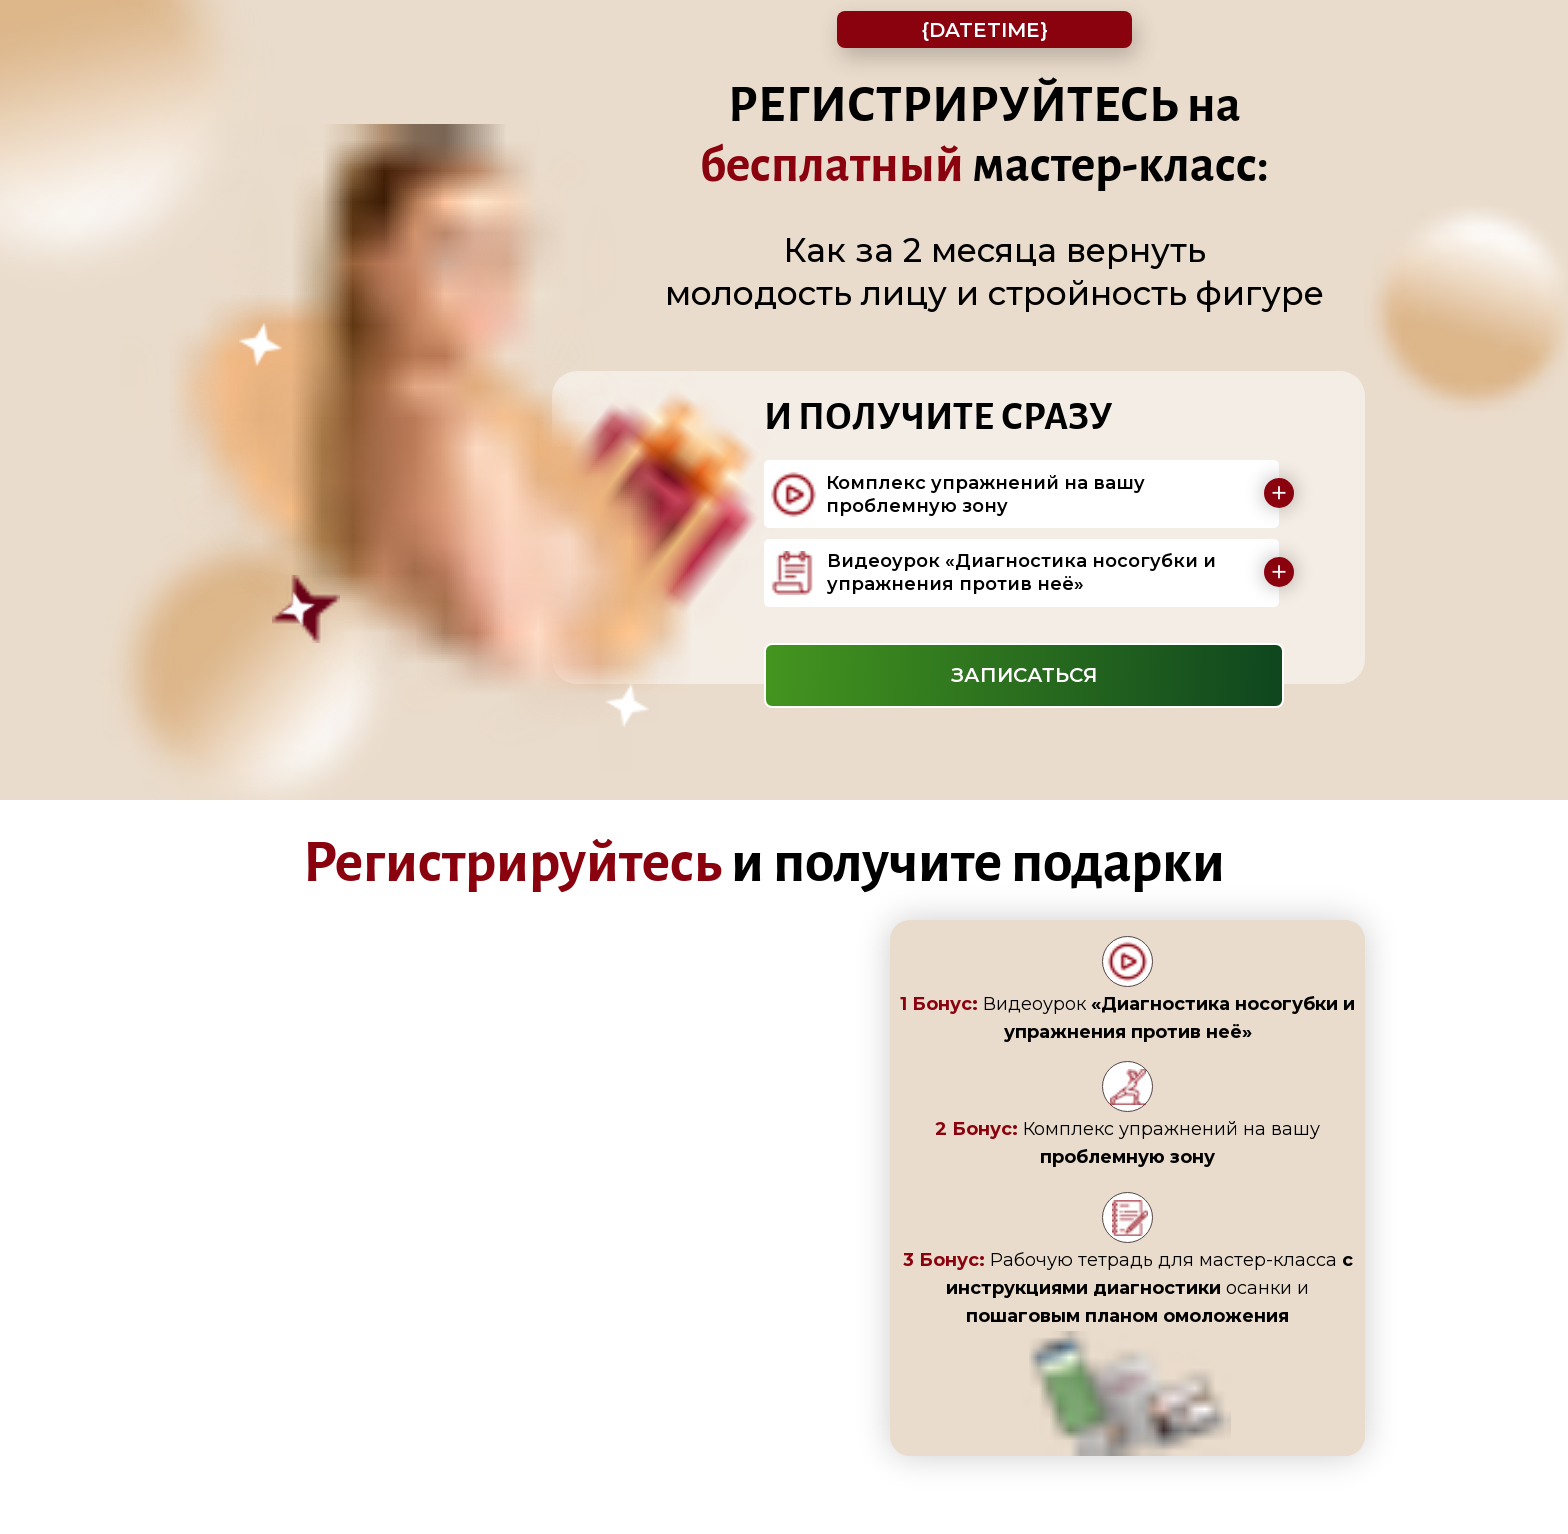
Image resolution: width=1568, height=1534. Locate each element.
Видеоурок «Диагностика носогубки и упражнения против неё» (1021, 572)
